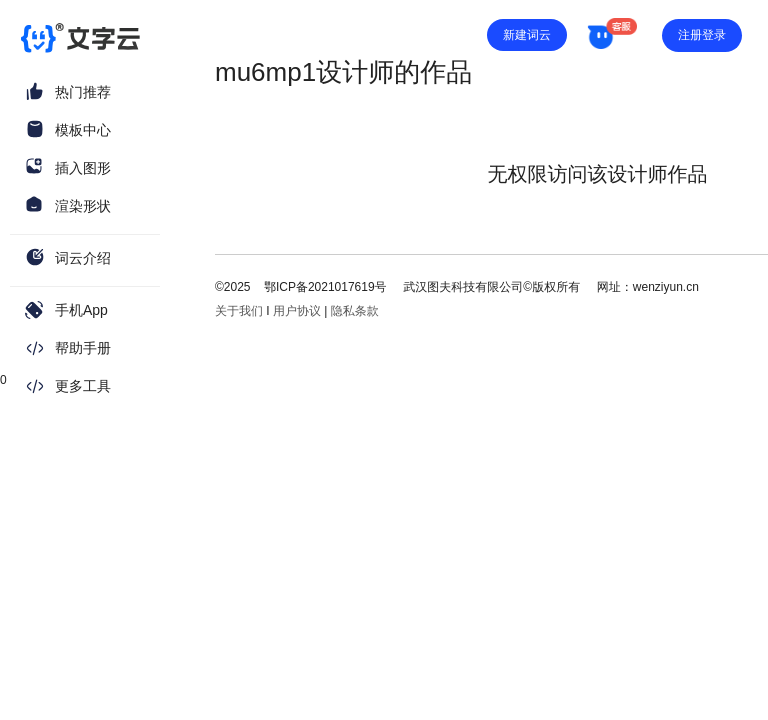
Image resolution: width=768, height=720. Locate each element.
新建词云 (527, 35)
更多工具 (83, 386)
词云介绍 (83, 258)
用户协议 (297, 311)
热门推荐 (83, 92)
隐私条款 (355, 311)
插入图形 (83, 168)
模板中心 (83, 130)
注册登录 (702, 35)
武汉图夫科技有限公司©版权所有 (490, 287)
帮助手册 (83, 348)
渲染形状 (83, 206)
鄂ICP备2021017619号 (325, 287)
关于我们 (239, 311)
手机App (81, 310)
